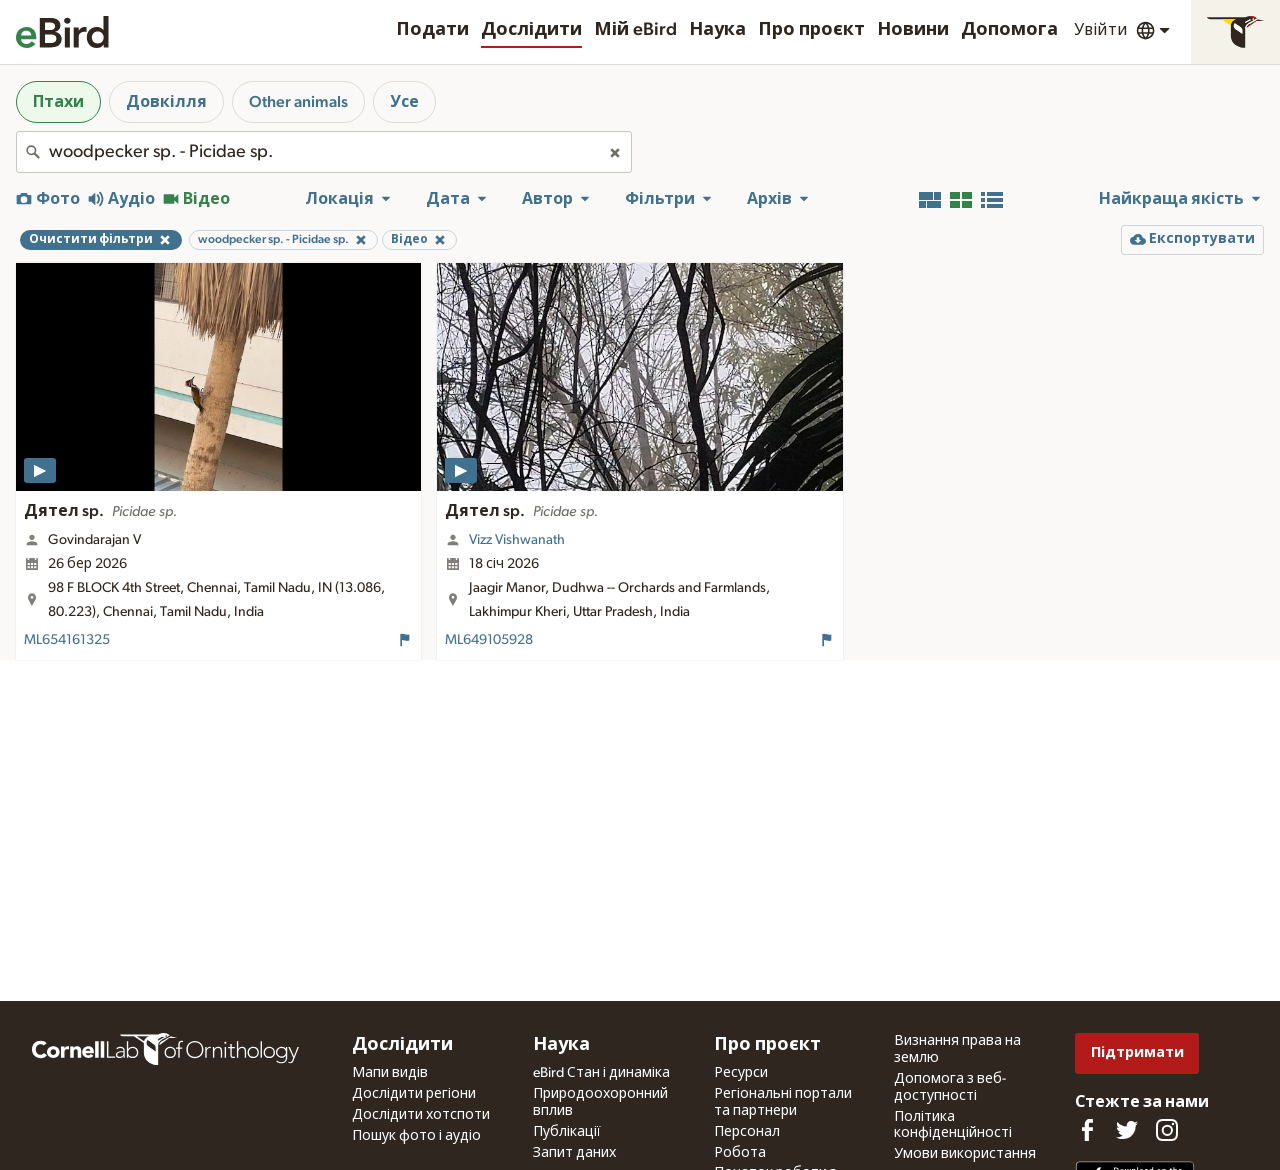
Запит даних (574, 1153)
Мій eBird (635, 30)
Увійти (1101, 30)
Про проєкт (811, 30)
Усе (404, 102)
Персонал (747, 1132)
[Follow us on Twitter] (1127, 1130)
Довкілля (166, 102)
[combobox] (324, 152)
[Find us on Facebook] (1087, 1130)
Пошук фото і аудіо (416, 1136)
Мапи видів (390, 1073)
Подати (432, 30)
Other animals (298, 102)
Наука (717, 30)
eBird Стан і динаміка (601, 1073)
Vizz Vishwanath (517, 540)
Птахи (58, 102)
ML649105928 (489, 640)
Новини (913, 30)
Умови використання (965, 1154)
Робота (740, 1153)
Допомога (1009, 30)
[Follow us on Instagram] (1167, 1130)
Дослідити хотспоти (421, 1115)
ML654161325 (67, 640)
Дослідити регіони (414, 1094)
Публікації (567, 1132)
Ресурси (741, 1073)
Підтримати (1137, 1052)
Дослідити (531, 30)
